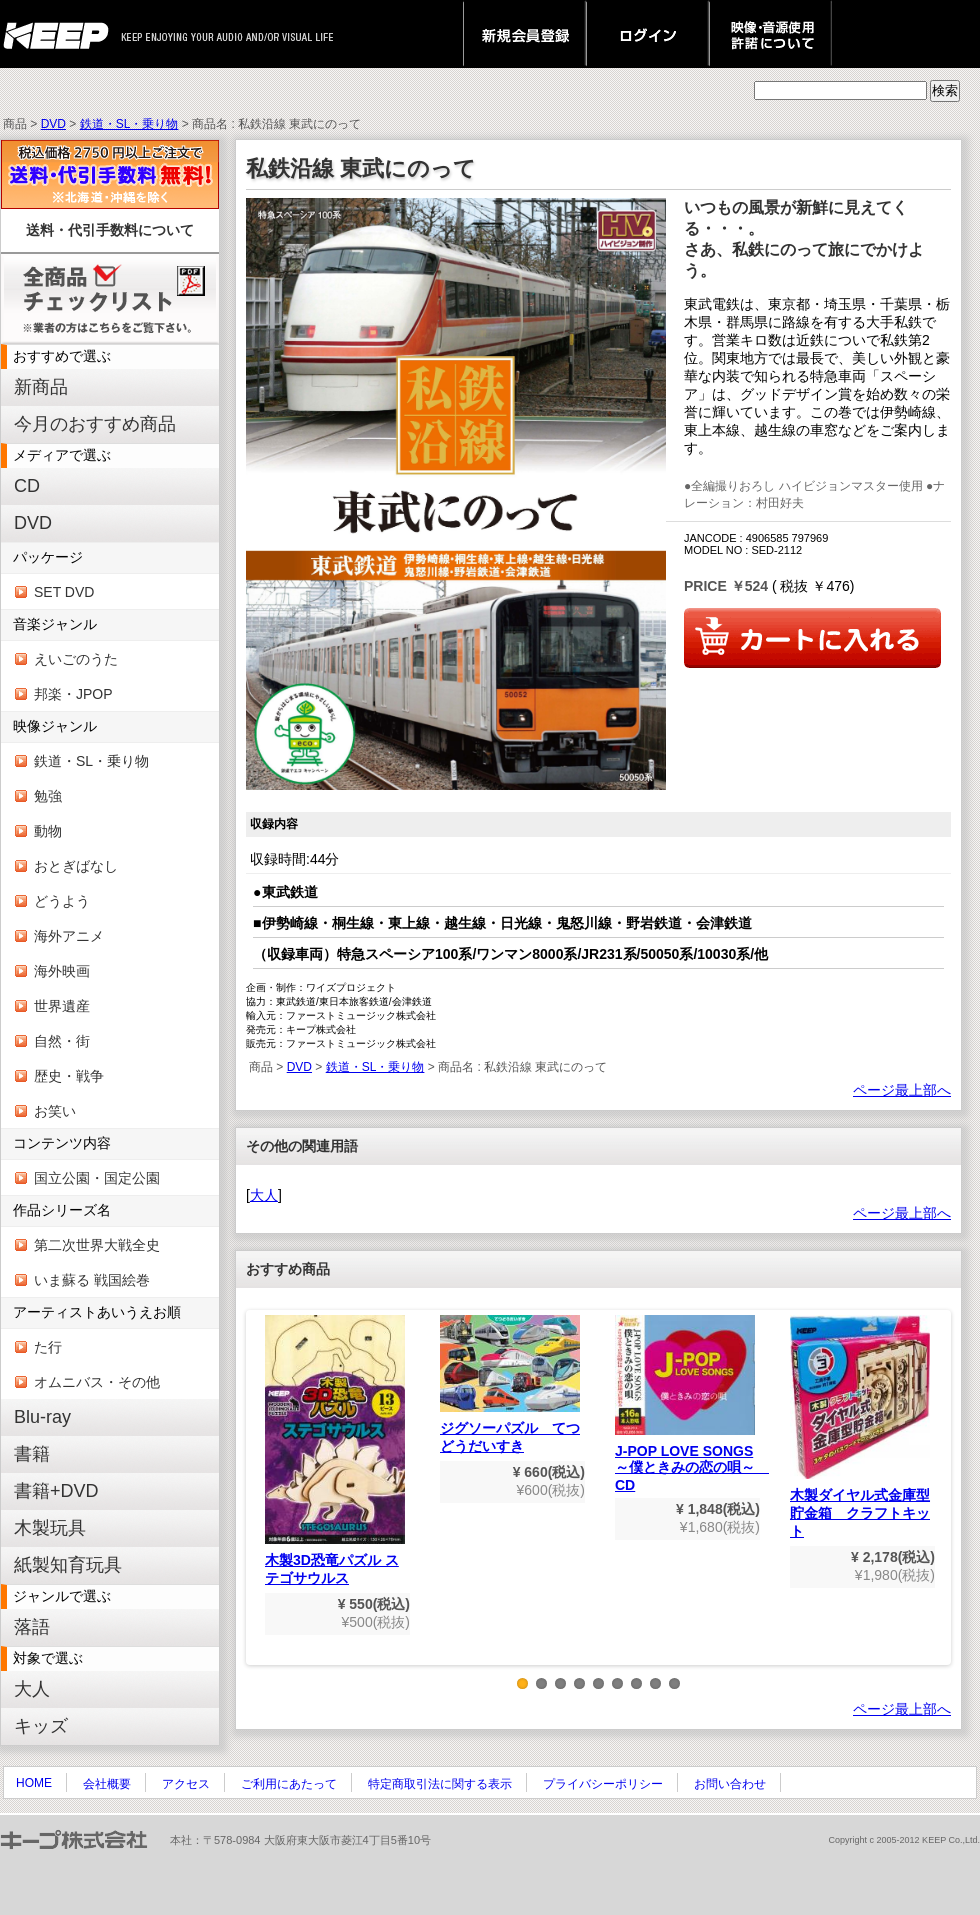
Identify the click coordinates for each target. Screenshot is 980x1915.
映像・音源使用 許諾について (770, 34)
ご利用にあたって (289, 1784)
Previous (261, 1502)
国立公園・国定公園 (97, 1178)
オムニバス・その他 (97, 1382)
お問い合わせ (730, 1784)
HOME (34, 1783)
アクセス (186, 1784)
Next (936, 1502)
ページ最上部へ (902, 1090)
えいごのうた (76, 659)
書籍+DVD (56, 1491)
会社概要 (107, 1784)
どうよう (62, 901)
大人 (32, 1689)
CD (27, 486)
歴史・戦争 (69, 1076)
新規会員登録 (524, 34)
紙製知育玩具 (68, 1565)
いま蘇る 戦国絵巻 (92, 1280)
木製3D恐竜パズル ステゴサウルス (335, 1450)
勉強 (48, 796)
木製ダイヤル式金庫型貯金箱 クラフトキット (860, 1427)
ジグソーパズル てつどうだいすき (510, 1384)
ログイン (647, 34)
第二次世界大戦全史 (97, 1245)
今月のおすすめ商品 (95, 424)
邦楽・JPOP (73, 694)
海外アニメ (69, 936)
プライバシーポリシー (603, 1784)
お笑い (55, 1111)
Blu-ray (42, 1417)
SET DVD (64, 592)
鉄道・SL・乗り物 (129, 124)
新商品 (41, 387)
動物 (48, 831)
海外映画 (62, 971)
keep (61, 34)
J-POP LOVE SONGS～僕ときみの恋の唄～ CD (692, 1404)
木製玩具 (50, 1528)
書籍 (32, 1454)
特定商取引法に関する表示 (440, 1784)
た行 (48, 1347)
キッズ (41, 1726)
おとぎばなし (76, 866)
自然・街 (62, 1041)
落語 (32, 1627)
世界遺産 (62, 1006)
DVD (53, 124)
